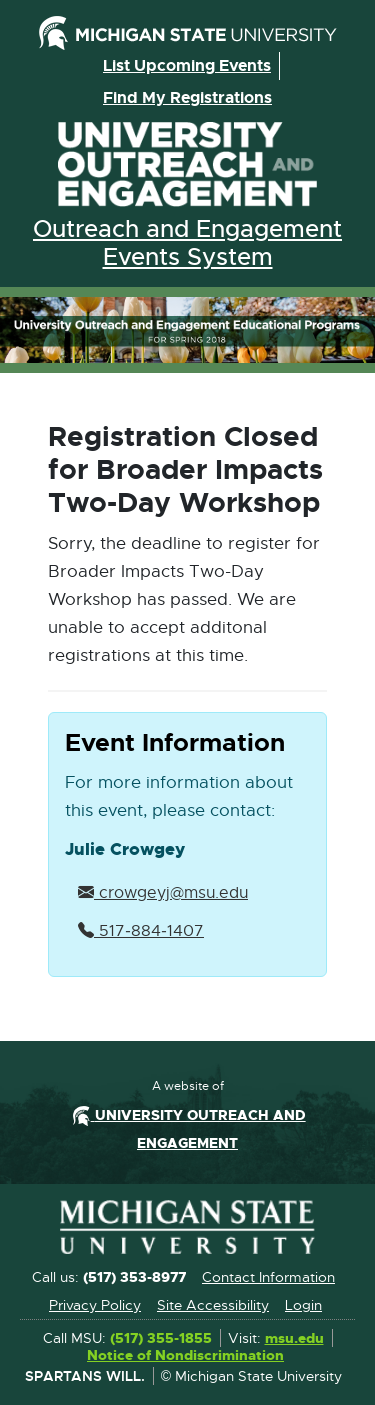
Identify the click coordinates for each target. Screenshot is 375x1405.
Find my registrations (187, 97)
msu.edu (294, 1339)
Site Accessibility (213, 1305)
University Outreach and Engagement (188, 164)
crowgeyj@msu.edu (163, 893)
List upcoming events (187, 65)
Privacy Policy (95, 1305)
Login (303, 1305)
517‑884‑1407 (141, 931)
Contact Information (268, 1277)
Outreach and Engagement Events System (187, 243)
